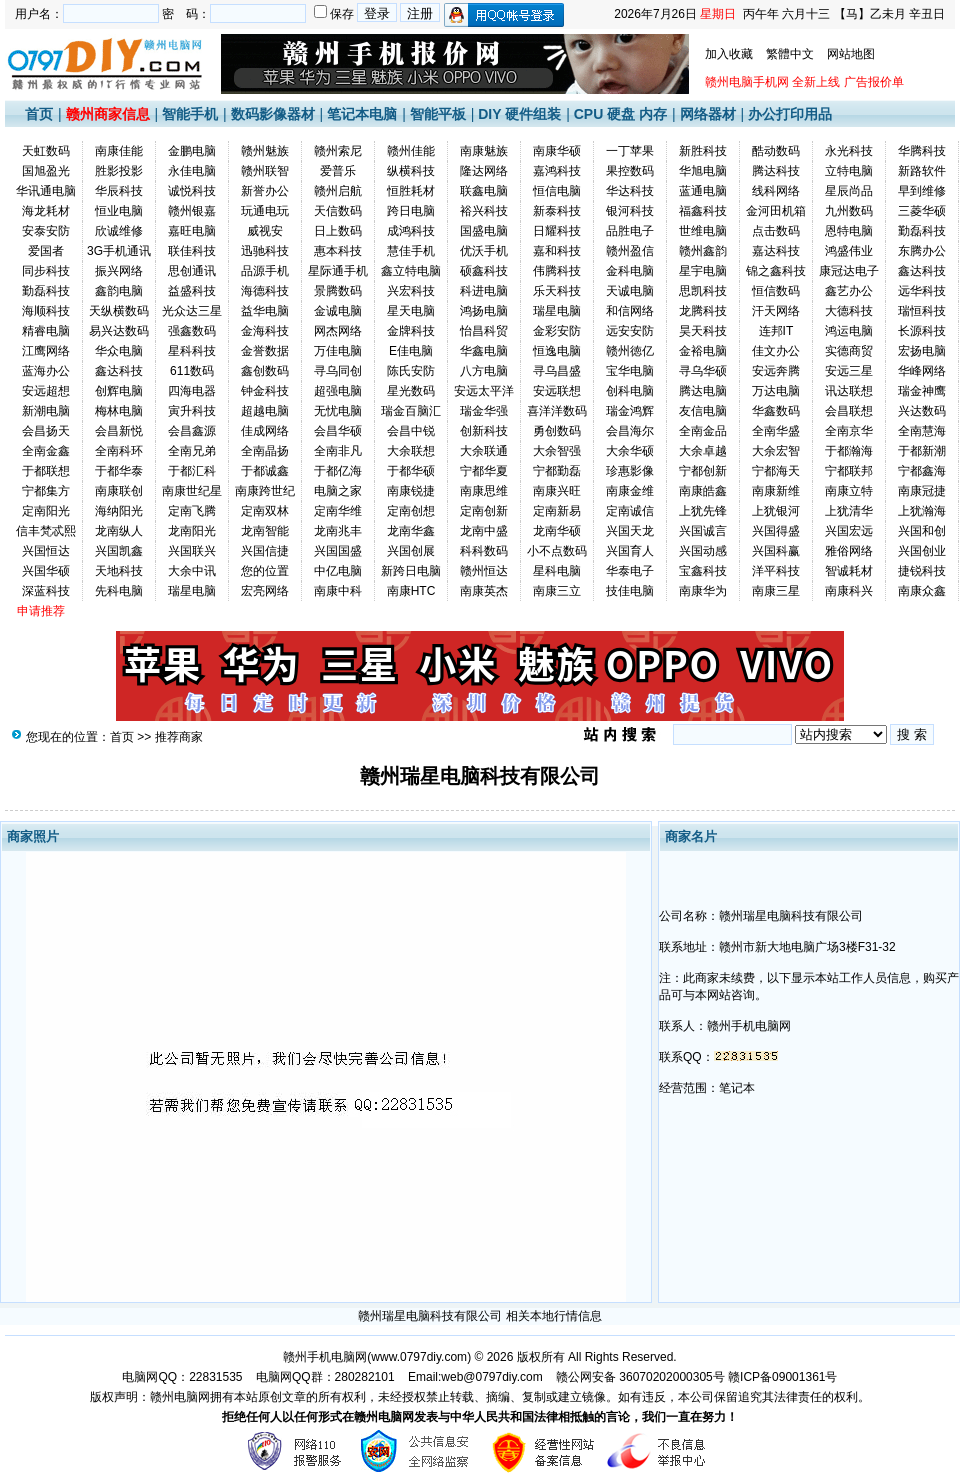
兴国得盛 (776, 531)
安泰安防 (46, 231)
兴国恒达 (46, 551)
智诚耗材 (849, 571)
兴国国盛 (338, 551)
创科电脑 (630, 391)
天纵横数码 (119, 311)
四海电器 (192, 391)
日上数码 (338, 231)
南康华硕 (557, 151)
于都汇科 (192, 471)
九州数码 (849, 211)
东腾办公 (922, 251)
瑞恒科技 (922, 311)
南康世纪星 (192, 491)
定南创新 (484, 511)
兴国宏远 (849, 531)
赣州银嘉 (192, 211)
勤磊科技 (922, 231)
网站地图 (851, 54)
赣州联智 (265, 171)
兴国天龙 (630, 531)
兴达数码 (922, 411)
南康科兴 (849, 591)
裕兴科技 (484, 211)
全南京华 (849, 431)
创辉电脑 (119, 391)
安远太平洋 (484, 391)
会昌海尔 (630, 431)
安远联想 (557, 391)
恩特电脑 (849, 231)
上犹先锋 (703, 511)
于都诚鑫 (265, 471)
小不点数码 (557, 551)
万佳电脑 (338, 351)
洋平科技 (776, 571)
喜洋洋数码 (557, 411)
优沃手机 (484, 251)
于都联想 (46, 471)
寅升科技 (192, 411)
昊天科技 (703, 331)
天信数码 (338, 211)
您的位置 (265, 571)
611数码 (192, 371)
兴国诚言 (703, 531)
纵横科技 (411, 171)
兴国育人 (630, 551)
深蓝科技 (46, 591)
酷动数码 (776, 151)
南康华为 (703, 591)
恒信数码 (776, 291)
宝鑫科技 (703, 571)
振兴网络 (119, 271)
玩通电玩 (265, 211)
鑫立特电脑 (411, 271)
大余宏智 (776, 451)
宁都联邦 (849, 471)
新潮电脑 (46, 411)
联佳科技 (192, 251)
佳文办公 (776, 351)
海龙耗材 (46, 211)
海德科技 (265, 291)
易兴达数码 (119, 331)
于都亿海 (338, 471)
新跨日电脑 (411, 571)
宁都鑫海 (922, 471)
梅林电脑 (119, 411)
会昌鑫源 (192, 431)
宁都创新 (703, 471)
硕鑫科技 (484, 271)
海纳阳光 (119, 511)
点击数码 (776, 231)
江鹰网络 (46, 351)
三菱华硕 (922, 211)
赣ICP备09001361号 (782, 1377)
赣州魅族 (265, 151)
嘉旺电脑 (192, 231)
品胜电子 (630, 231)
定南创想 (411, 511)
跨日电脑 (411, 211)
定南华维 (338, 511)
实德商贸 (849, 351)
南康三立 (557, 591)
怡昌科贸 (484, 331)
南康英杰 (484, 591)
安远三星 (849, 371)
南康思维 (484, 491)
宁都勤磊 (557, 471)
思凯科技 (703, 291)
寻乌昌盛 (557, 371)
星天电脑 (411, 311)
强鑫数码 (192, 331)
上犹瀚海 (922, 511)
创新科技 (484, 431)
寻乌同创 (338, 371)
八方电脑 (484, 371)
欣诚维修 (119, 231)
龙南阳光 (192, 531)
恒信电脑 (557, 191)
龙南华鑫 (411, 531)
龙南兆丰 (338, 531)
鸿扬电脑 (484, 311)
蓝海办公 (46, 371)
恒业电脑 (119, 211)
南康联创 (119, 491)
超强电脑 (338, 391)
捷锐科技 (922, 571)
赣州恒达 (484, 571)
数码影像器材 (273, 114)
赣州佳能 (411, 151)
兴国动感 (703, 551)
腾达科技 (776, 171)
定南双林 (265, 511)
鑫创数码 (265, 371)
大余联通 (484, 451)
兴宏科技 (411, 291)
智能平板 (438, 114)
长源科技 (922, 331)
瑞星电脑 (557, 311)
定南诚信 (630, 511)
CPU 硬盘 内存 (620, 114)
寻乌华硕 (703, 371)
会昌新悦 (119, 431)
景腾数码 (338, 291)
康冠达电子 (849, 271)
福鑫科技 (703, 211)
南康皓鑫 (703, 491)
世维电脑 (703, 231)
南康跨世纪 (265, 491)
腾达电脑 (703, 391)
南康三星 (776, 591)
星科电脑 (557, 571)
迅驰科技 (265, 251)
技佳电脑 (630, 591)
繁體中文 (790, 54)
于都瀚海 (849, 451)
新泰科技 (557, 211)
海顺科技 (46, 311)
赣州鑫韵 (703, 251)
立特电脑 (849, 171)
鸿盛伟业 (849, 251)
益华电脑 (265, 311)
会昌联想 (849, 411)
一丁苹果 (630, 151)
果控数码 (630, 171)
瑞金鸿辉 (630, 411)
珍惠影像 (630, 471)
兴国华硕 (46, 571)
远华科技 (922, 291)
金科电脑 (630, 271)
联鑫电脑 (484, 191)
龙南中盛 (484, 531)
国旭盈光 (46, 171)
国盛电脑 (484, 231)
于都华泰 (119, 471)
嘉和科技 (557, 251)
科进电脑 (484, 291)
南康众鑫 (922, 591)
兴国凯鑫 (119, 551)
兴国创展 (411, 551)
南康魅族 (484, 151)
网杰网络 (338, 331)
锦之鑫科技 (776, 271)
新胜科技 (703, 151)
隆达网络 (484, 171)
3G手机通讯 (119, 251)
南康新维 (776, 491)
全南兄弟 (192, 451)
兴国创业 (922, 551)
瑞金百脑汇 (411, 411)
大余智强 (557, 451)
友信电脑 (703, 411)
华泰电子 (630, 571)
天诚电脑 (630, 291)
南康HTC (411, 591)
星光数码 (411, 391)
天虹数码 (46, 151)
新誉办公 (265, 191)
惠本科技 (338, 251)
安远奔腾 (776, 371)
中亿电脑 (338, 571)
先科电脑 (119, 591)
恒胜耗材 (411, 191)
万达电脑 (776, 391)
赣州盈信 (630, 251)
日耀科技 (557, 231)
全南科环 (119, 451)
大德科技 (849, 311)
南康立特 (849, 491)
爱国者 (46, 251)
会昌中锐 (411, 431)
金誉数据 (265, 351)
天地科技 (119, 571)
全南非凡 (338, 451)
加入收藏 (729, 54)
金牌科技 (411, 331)
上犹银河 (776, 511)
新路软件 (922, 171)
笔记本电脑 (362, 114)
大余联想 (411, 451)
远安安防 (630, 331)
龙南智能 (265, 531)
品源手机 (265, 271)
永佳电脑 (192, 171)
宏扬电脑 (922, 351)
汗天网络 (776, 311)
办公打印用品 (790, 114)
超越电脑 (265, 411)
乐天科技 (557, 291)
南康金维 (630, 491)
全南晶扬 (265, 451)
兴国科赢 (776, 551)
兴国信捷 (265, 551)
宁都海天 (776, 471)
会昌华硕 (338, 431)
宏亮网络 (265, 591)
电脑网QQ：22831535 (182, 1377)
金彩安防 (557, 331)
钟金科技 (265, 391)
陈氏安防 (411, 371)
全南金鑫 (46, 451)
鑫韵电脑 (119, 291)
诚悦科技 (192, 191)
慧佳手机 (411, 251)
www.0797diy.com (419, 1357)
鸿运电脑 (849, 331)
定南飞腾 (192, 511)
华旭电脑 (703, 171)
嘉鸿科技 (557, 171)
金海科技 (265, 331)
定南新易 (557, 511)
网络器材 (708, 114)
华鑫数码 (776, 411)
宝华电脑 (630, 371)
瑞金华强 (484, 411)
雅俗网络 (849, 551)
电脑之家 (338, 491)
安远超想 (46, 391)
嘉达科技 (776, 251)
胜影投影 (119, 171)
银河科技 (630, 211)
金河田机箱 (776, 211)
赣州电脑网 (180, 1397)
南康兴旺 (557, 491)
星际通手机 (338, 271)
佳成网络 (265, 431)
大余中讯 (192, 571)
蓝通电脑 (703, 191)
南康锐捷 (411, 491)
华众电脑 (119, 351)
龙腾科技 (703, 311)
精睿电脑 (46, 331)
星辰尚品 (849, 191)
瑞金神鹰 (922, 391)
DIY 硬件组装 (519, 114)
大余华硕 (630, 451)
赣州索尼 (338, 151)
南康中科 (338, 591)
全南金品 (703, 431)
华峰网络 (922, 371)
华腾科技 (922, 151)
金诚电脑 (338, 311)
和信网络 (630, 311)
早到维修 (922, 191)
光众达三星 (192, 311)
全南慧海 (922, 431)
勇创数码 (557, 431)
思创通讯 (192, 271)
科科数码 (484, 551)
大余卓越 (703, 451)
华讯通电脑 (46, 191)
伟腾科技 (557, 271)
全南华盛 (776, 431)
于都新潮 (922, 451)
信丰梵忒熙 (46, 531)
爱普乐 (338, 171)
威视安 (265, 231)
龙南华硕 (557, 531)
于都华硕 (411, 471)
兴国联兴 (192, 551)
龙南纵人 (119, 531)
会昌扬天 (46, 431)
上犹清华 (849, 511)
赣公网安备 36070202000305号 (642, 1377)
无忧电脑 (338, 411)
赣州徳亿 (630, 351)
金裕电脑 (703, 351)
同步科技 (46, 271)
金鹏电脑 (192, 151)
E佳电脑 (411, 351)
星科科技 (192, 351)
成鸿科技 (411, 231)
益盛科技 (192, 291)
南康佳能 (119, 151)
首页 (39, 114)
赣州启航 (338, 191)
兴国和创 (922, 531)
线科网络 (776, 191)
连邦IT (776, 331)
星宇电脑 (703, 271)
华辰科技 (119, 191)
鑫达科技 (922, 271)
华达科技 (630, 191)
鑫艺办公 (849, 291)
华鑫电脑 (484, 351)
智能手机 (190, 114)
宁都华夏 (484, 471)
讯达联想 (849, 391)
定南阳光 (46, 511)
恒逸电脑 (557, 351)
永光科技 (849, 151)
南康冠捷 (922, 491)
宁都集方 (46, 491)
